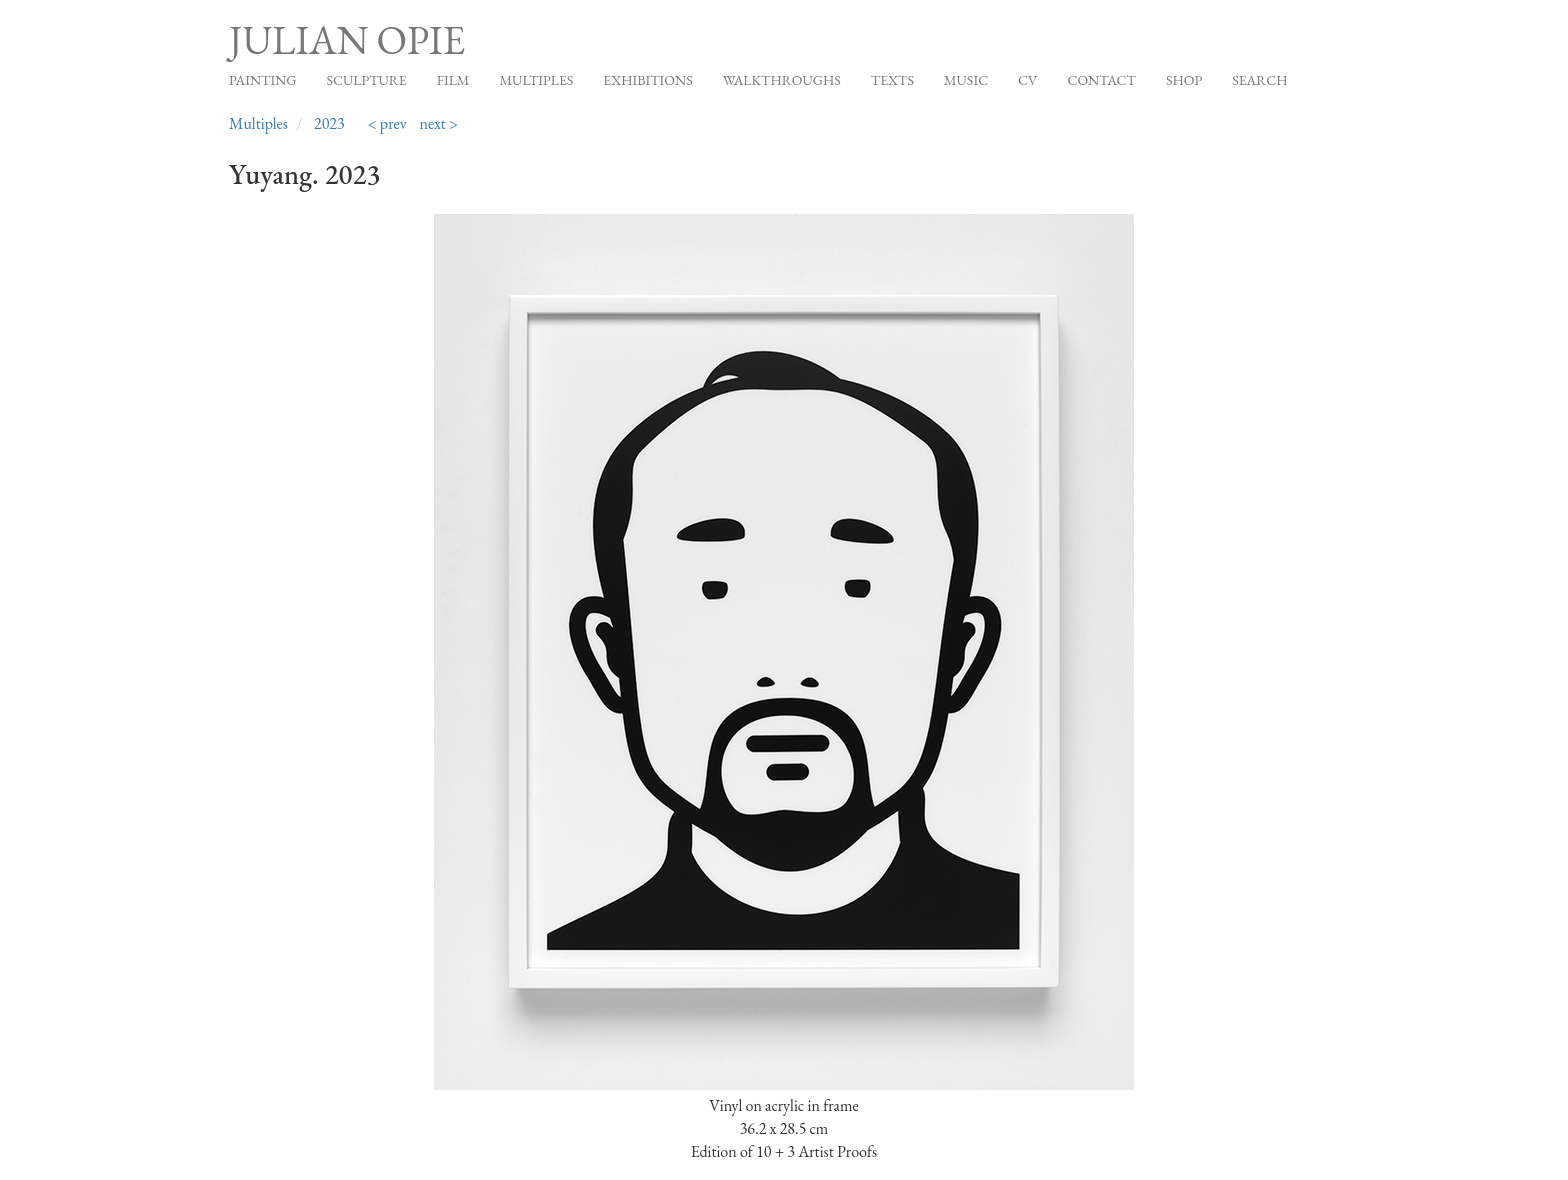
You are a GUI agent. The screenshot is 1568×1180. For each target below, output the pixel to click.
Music (966, 80)
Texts (892, 80)
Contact (1101, 80)
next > (439, 123)
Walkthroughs (782, 80)
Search (1259, 80)
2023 (329, 123)
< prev (387, 123)
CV (1027, 80)
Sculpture (366, 80)
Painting (262, 80)
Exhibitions (647, 80)
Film (453, 80)
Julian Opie (347, 40)
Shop (1184, 80)
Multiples (536, 80)
